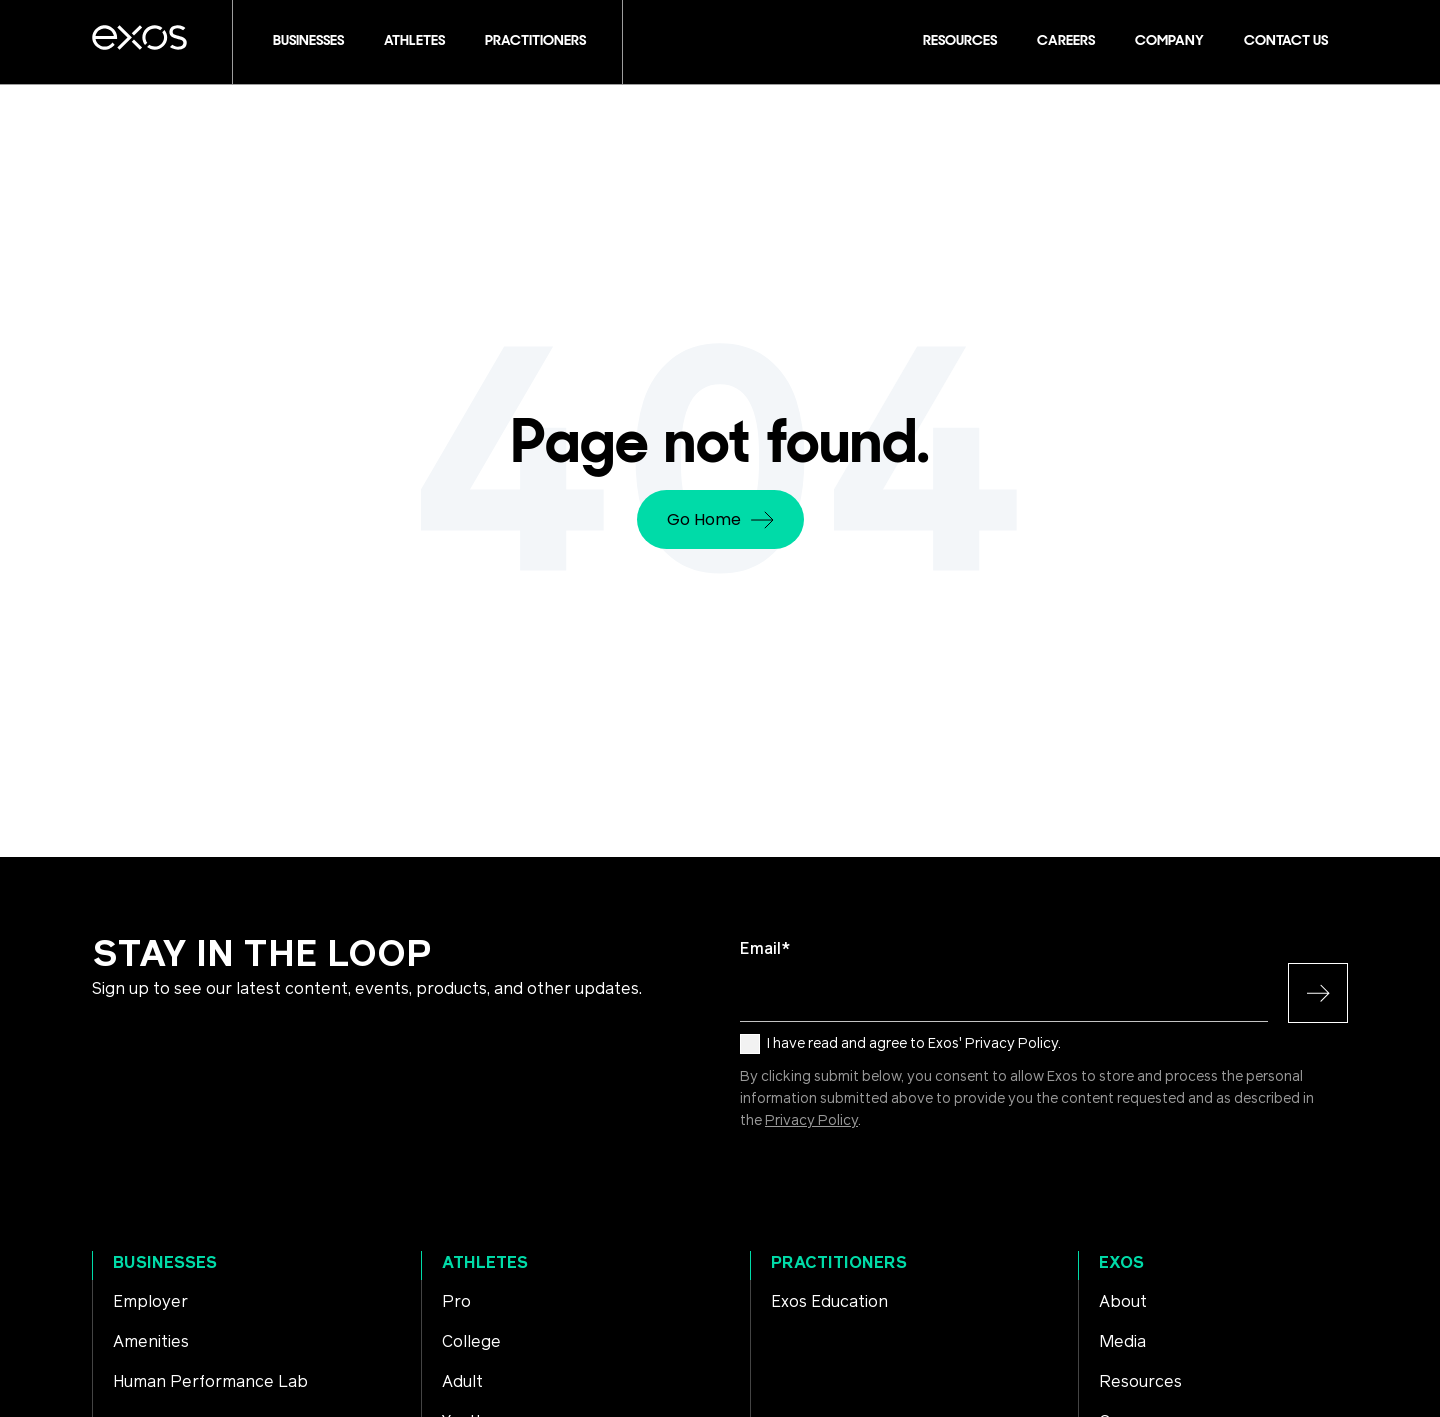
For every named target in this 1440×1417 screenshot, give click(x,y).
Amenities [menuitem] (151, 1342)
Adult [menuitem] (462, 1382)
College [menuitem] (471, 1342)
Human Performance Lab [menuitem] (210, 1382)
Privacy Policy (811, 1121)
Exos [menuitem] (1121, 1263)
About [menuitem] (1123, 1302)
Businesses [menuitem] (165, 1263)
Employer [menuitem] (150, 1302)
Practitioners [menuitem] (839, 1263)
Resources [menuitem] (1140, 1382)
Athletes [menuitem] (485, 1263)
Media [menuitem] (1122, 1342)
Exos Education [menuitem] (829, 1302)
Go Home (720, 519)
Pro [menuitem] (456, 1302)
